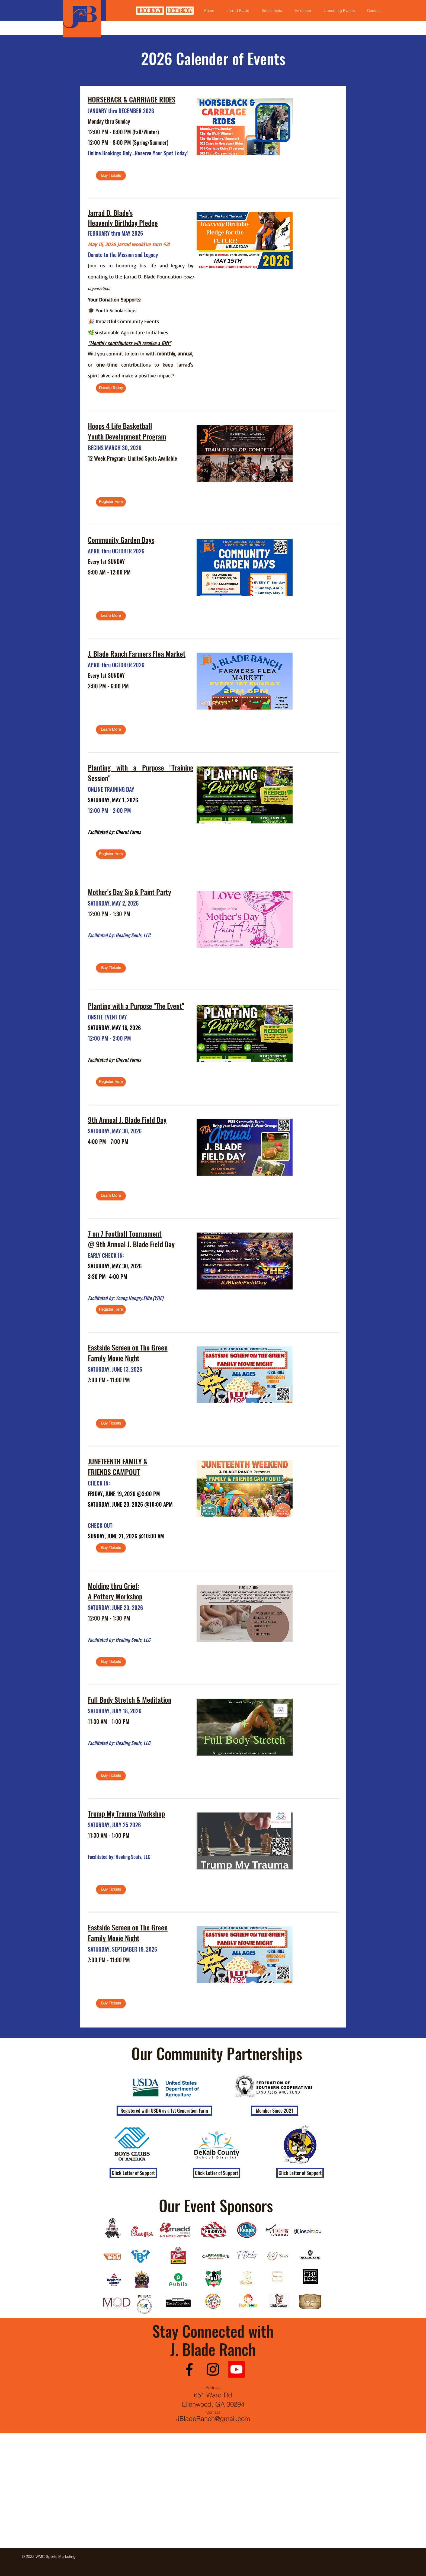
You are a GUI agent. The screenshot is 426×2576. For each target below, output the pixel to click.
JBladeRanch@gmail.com (213, 2419)
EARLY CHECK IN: (106, 1255)
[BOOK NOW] (150, 11)
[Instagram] (212, 2369)
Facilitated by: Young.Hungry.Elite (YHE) (125, 1297)
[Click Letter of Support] (133, 2173)
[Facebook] (189, 2369)
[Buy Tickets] (111, 175)
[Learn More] (111, 615)
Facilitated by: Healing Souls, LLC (119, 935)
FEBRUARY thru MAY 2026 (115, 233)
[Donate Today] (111, 388)
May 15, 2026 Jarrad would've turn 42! (128, 244)
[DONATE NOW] (180, 11)
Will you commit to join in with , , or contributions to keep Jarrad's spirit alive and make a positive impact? (140, 364)
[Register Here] (111, 501)
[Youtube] (236, 2369)
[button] (164, 2111)
